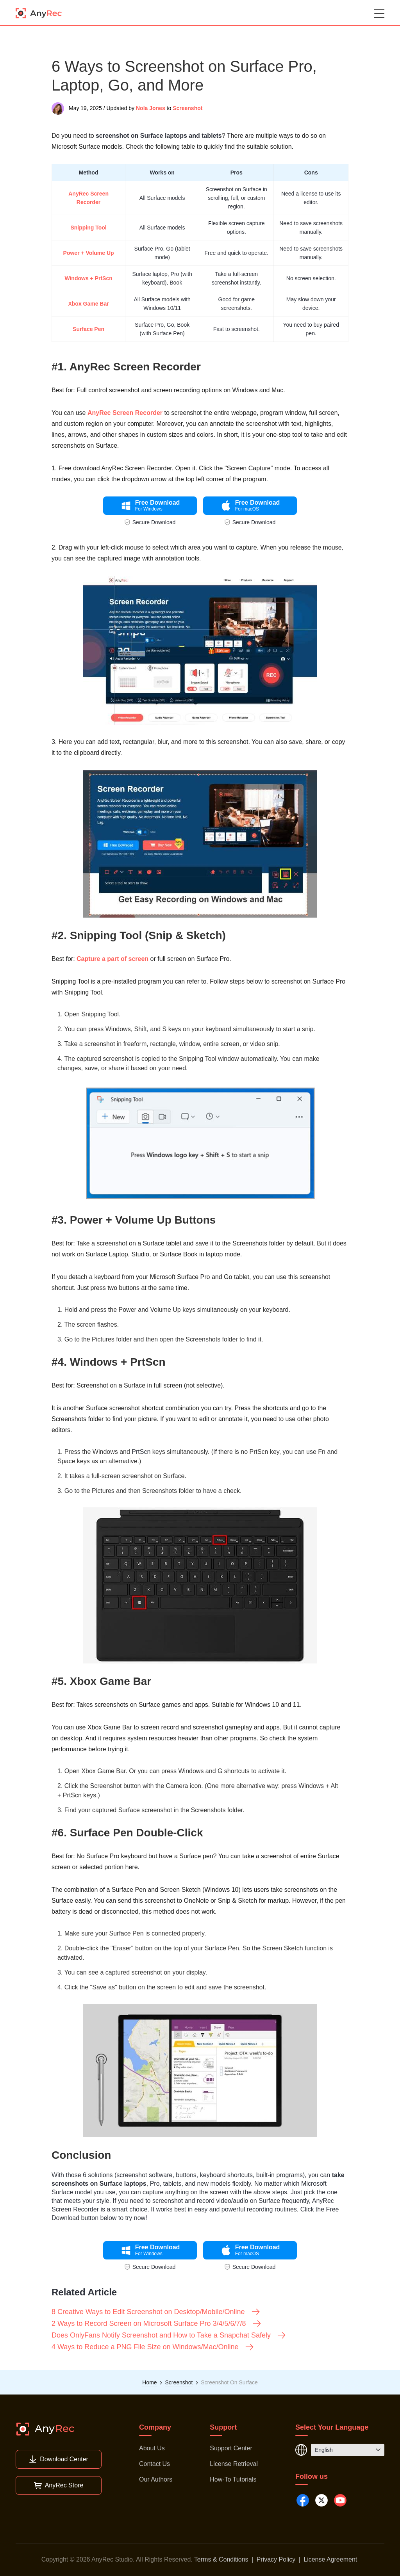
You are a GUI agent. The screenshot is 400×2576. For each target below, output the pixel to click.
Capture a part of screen (112, 958)
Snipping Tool (88, 227)
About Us (152, 2448)
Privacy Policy (276, 2559)
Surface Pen (88, 329)
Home (149, 2382)
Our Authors (155, 2479)
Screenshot (187, 108)
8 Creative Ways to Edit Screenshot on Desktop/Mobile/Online (156, 2311)
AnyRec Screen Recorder (125, 412)
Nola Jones (150, 108)
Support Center (231, 2448)
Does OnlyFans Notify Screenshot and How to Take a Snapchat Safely (169, 2335)
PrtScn (141, 1451)
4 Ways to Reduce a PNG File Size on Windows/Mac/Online (153, 2347)
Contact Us (154, 2463)
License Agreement (330, 2559)
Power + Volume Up (88, 253)
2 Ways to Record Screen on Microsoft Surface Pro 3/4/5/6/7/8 (157, 2323)
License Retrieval (234, 2463)
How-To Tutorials (233, 2479)
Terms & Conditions (221, 2559)
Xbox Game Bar (88, 304)
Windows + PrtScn (88, 278)
